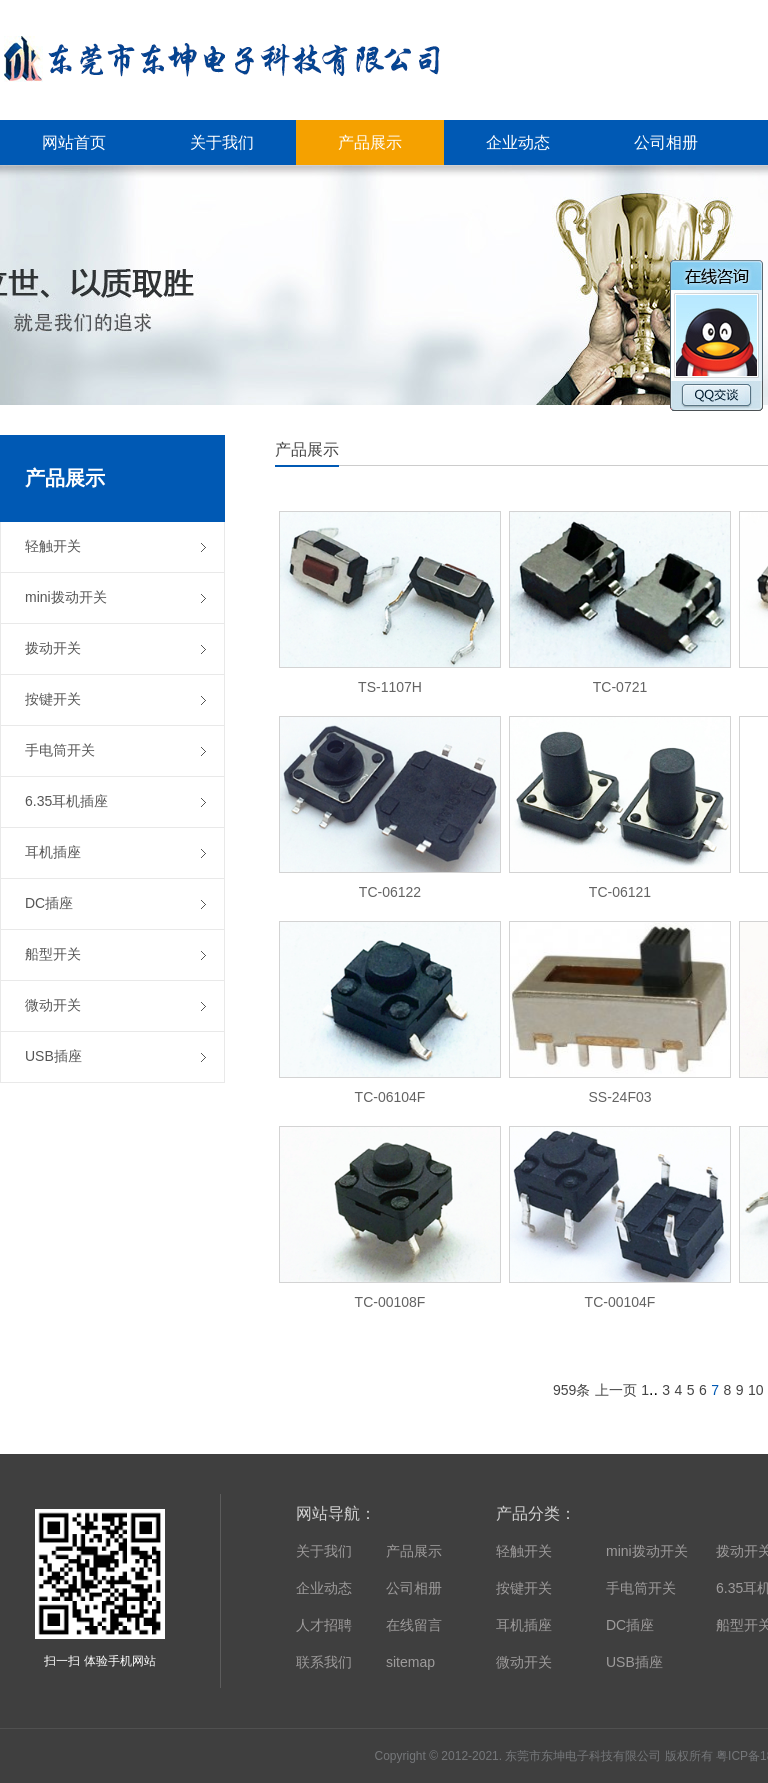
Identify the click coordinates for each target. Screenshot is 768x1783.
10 (756, 1390)
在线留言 (414, 1625)
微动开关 (524, 1662)
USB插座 (634, 1662)
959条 (571, 1390)
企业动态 (324, 1588)
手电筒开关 (641, 1588)
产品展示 (414, 1551)
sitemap (410, 1662)
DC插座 (630, 1625)
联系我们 (324, 1662)
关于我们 (324, 1551)
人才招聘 (324, 1625)
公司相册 (414, 1588)
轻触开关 (524, 1551)
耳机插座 (524, 1625)
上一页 (616, 1390)
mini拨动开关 (647, 1551)
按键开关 (524, 1588)
